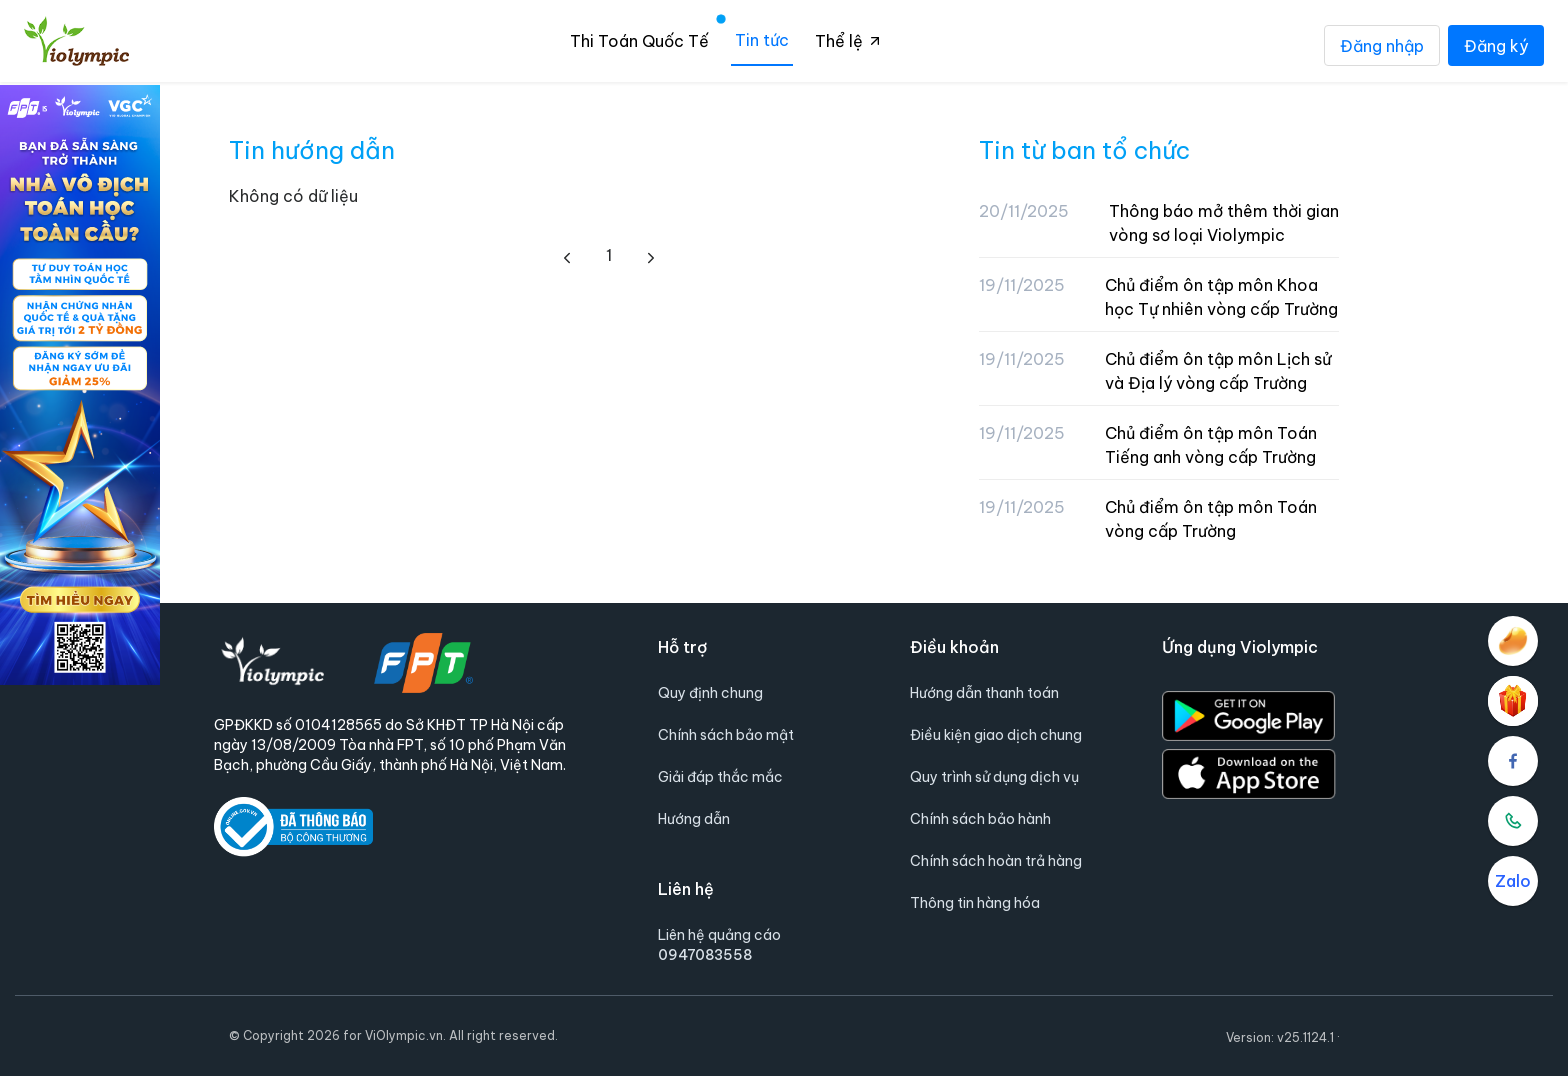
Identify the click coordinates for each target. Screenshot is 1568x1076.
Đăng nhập (1382, 45)
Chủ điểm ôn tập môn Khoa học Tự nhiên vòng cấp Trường (1221, 297)
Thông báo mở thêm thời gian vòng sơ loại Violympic (1224, 223)
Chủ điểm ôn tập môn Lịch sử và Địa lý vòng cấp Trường (1218, 371)
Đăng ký (1496, 45)
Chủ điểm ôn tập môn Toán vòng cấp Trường (1211, 519)
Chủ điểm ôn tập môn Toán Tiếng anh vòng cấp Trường (1211, 445)
